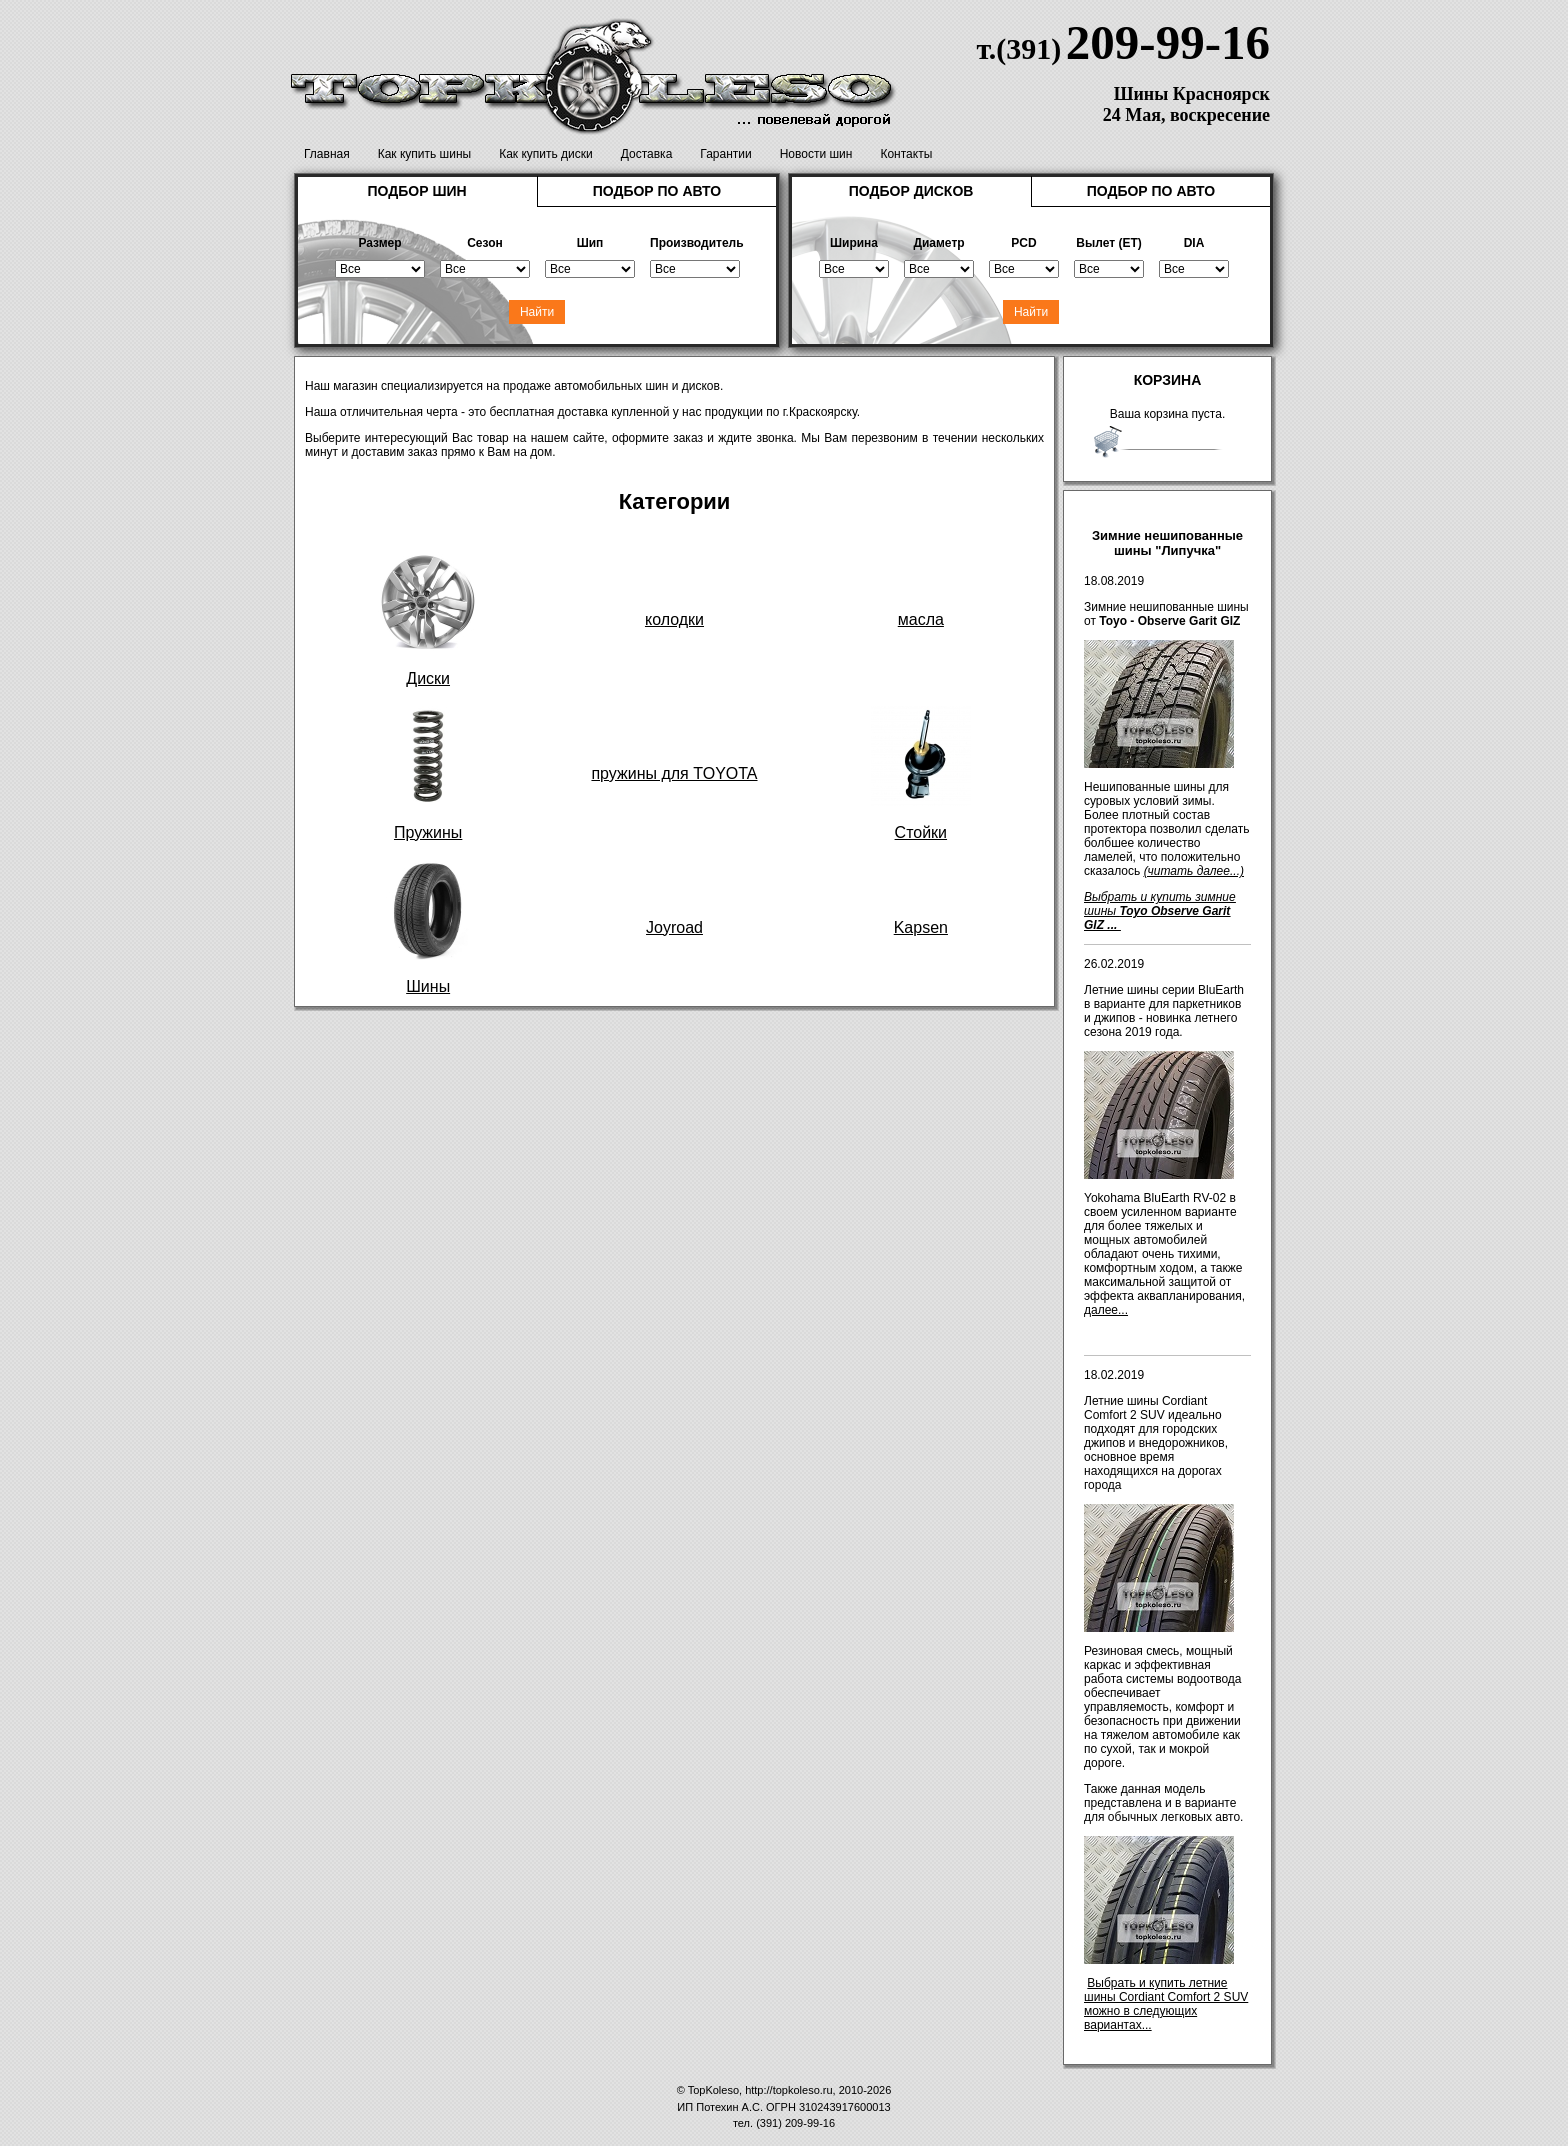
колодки (674, 619)
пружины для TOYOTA (674, 773)
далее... (1106, 1310)
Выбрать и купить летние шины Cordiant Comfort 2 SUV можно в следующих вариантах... (1166, 2004)
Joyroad (674, 927)
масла (921, 619)
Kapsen (921, 927)
